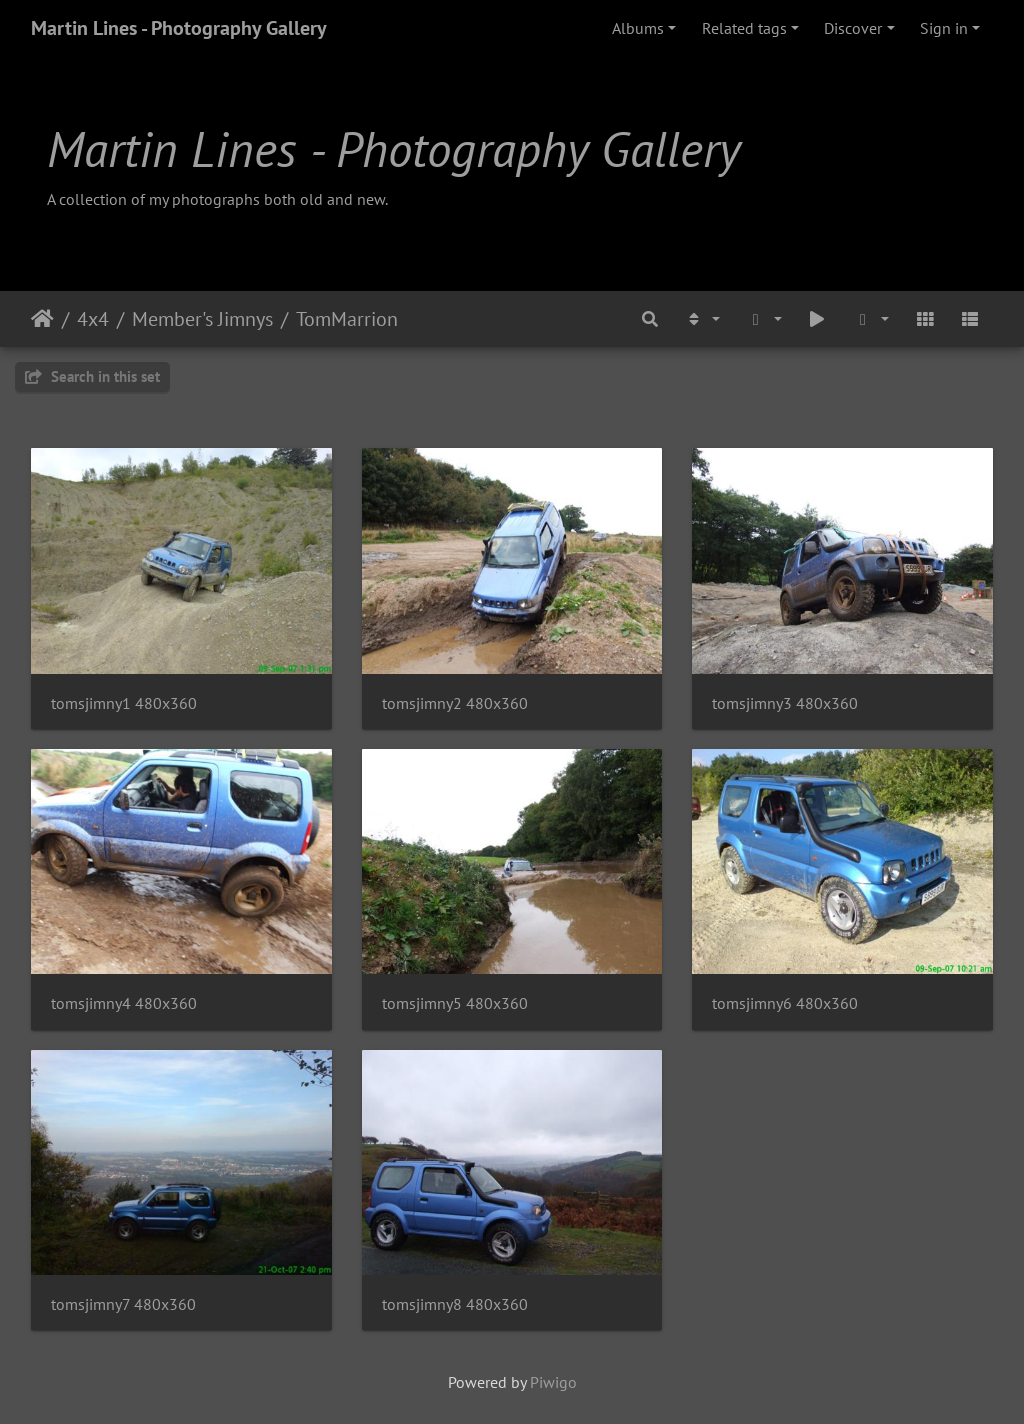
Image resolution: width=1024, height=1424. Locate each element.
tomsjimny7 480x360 (123, 1304)
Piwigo (553, 1382)
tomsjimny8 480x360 (455, 1304)
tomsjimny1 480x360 (124, 703)
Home (42, 319)
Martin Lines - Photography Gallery (179, 28)
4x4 (93, 319)
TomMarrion (347, 319)
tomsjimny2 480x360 (455, 703)
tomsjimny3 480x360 (785, 703)
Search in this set (92, 376)
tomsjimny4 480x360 (124, 1003)
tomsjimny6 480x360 (785, 1003)
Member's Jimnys (202, 319)
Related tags (744, 28)
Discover (853, 28)
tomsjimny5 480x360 (455, 1003)
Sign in (944, 28)
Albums (638, 28)
